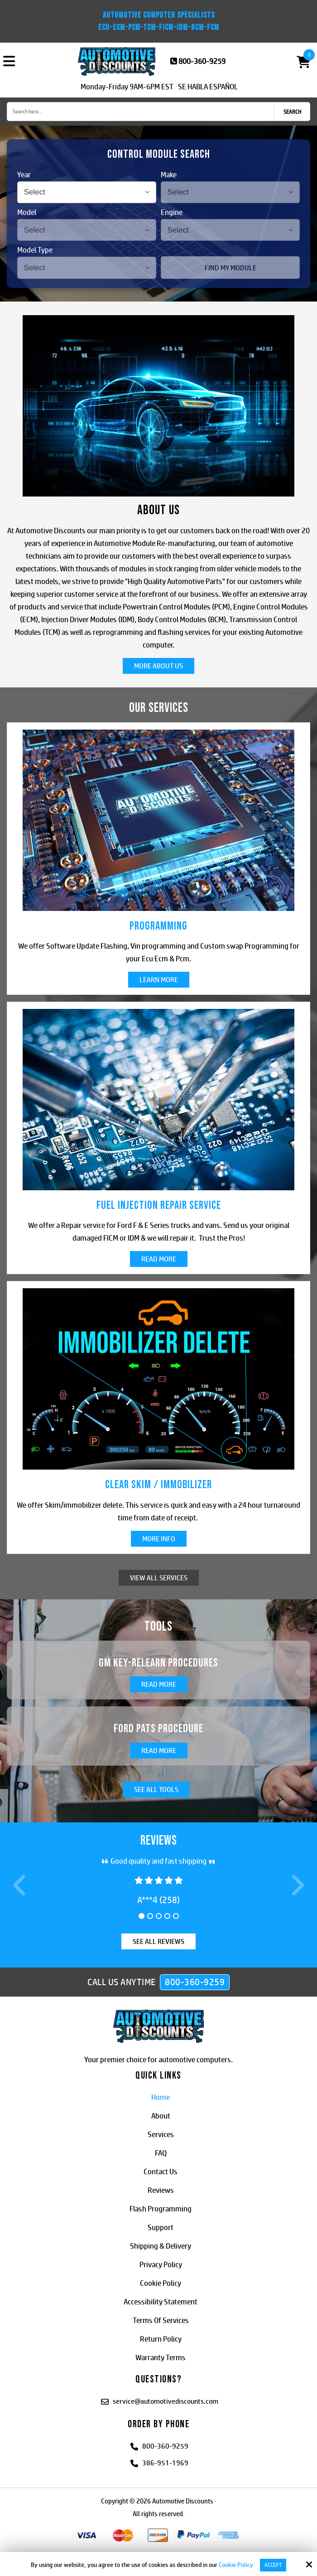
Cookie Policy (236, 2564)
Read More (158, 1259)
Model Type (35, 249)
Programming (158, 926)
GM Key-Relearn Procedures (158, 1663)
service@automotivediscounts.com (165, 2401)
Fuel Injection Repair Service (158, 1205)
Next (296, 1890)
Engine (172, 212)
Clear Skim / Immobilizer (158, 1485)
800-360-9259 (202, 61)
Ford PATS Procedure (158, 1729)
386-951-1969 (165, 2463)
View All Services (158, 1577)
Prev (20, 1890)
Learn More (158, 979)
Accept (273, 2565)
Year (24, 174)
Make (169, 174)
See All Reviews (158, 1942)
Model (26, 212)
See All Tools (156, 1789)
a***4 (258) (158, 1900)
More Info (158, 1538)
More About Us (158, 666)
